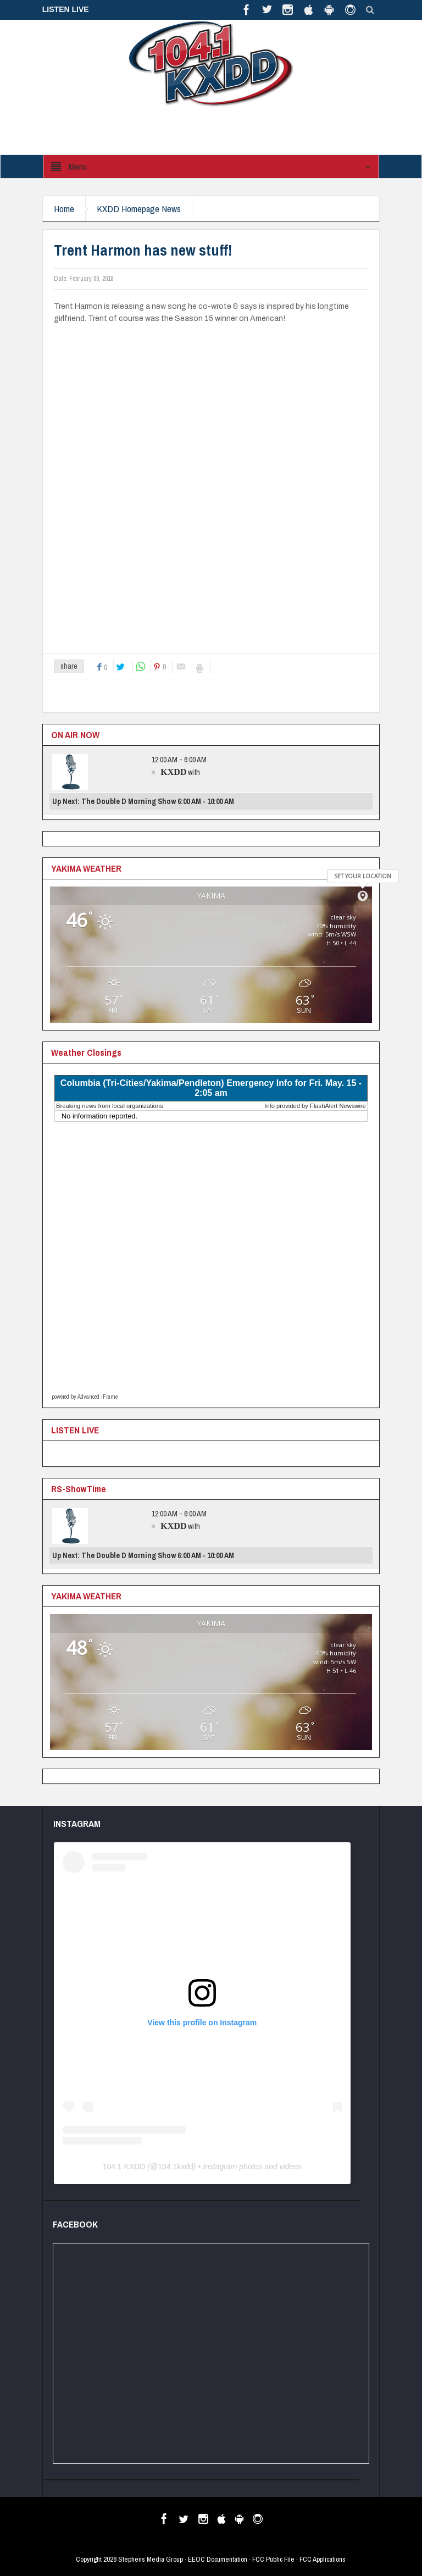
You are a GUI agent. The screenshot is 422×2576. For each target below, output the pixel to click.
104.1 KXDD (124, 2166)
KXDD (173, 772)
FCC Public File (273, 2559)
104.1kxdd (175, 2166)
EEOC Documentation (217, 2559)
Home (64, 208)
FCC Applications (322, 2559)
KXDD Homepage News (139, 208)
